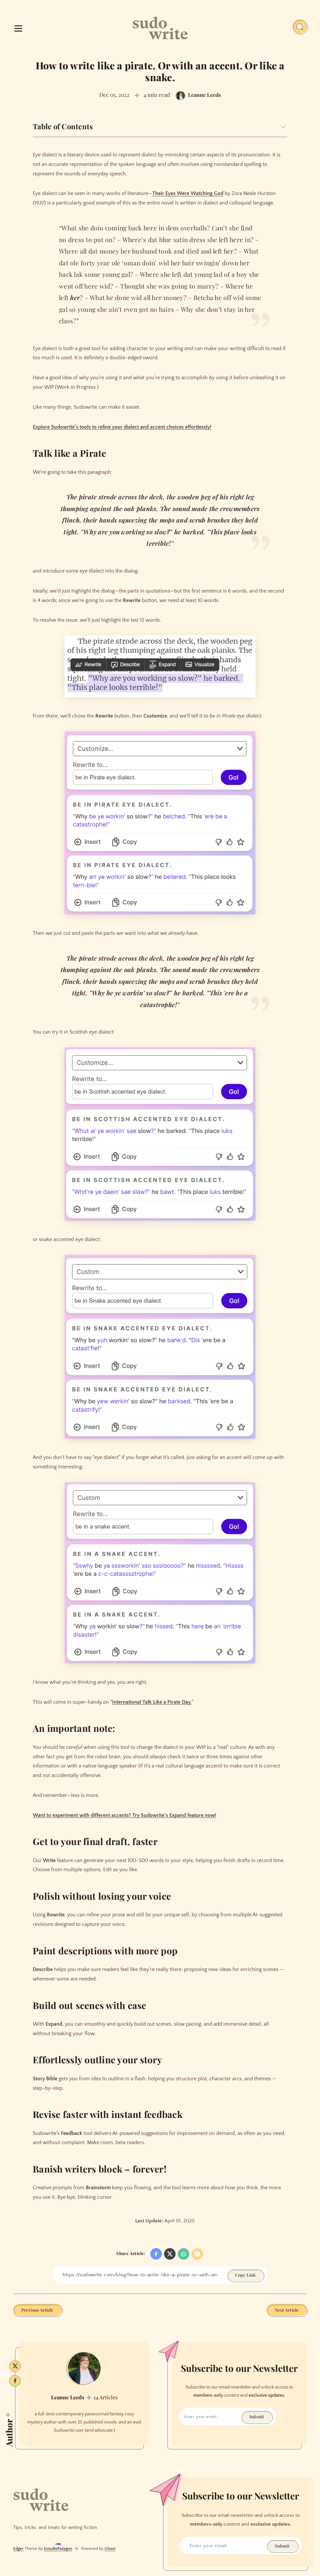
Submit (256, 2416)
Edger (18, 2548)
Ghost (109, 2548)
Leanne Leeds (67, 2397)
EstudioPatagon (58, 2548)
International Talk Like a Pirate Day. (152, 1702)
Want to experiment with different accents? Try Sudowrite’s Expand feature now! (124, 1815)
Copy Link (245, 2275)
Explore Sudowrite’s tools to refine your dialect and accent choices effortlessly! (122, 427)
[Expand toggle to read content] (283, 127)
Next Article (287, 2310)
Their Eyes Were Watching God (187, 193)
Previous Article (37, 2310)
